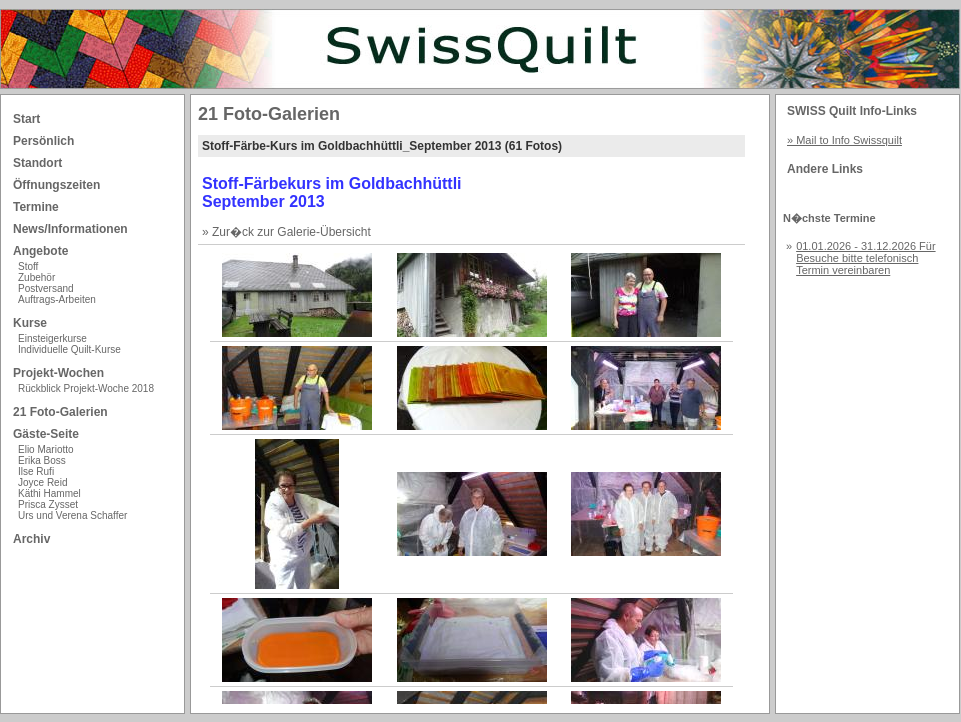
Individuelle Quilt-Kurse (69, 349)
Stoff (28, 266)
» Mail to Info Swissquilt (844, 140)
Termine (36, 207)
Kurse (30, 323)
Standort (37, 163)
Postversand (46, 288)
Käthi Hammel (49, 493)
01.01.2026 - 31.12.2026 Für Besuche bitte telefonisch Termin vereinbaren (865, 258)
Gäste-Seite (46, 434)
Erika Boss (42, 460)
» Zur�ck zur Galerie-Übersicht (286, 232)
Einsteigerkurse (52, 338)
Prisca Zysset (48, 504)
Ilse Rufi (36, 471)
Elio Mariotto (46, 449)
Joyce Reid (42, 482)
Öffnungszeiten (56, 185)
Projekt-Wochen (58, 373)
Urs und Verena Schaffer (72, 515)
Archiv (31, 539)
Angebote (40, 251)
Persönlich (43, 141)
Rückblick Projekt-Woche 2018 (86, 388)
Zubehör (36, 277)
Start (26, 119)
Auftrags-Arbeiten (57, 299)
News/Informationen (70, 229)
